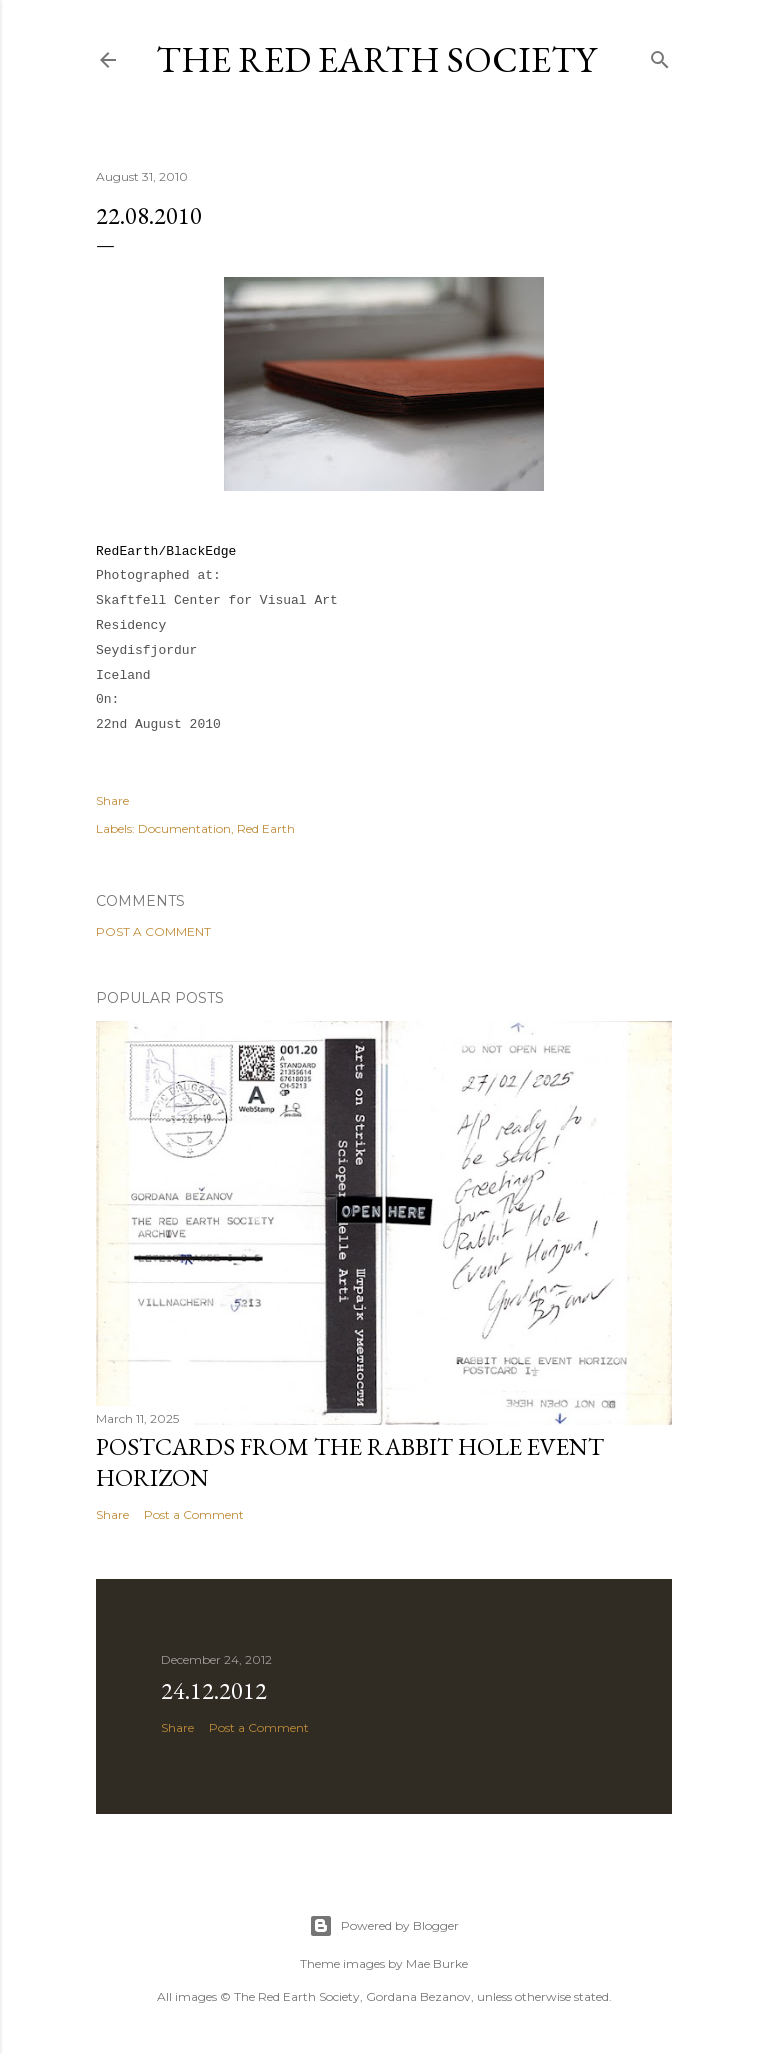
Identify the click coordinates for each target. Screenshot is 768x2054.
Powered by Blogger (384, 1926)
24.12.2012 (214, 1690)
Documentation (184, 828)
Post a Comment (153, 931)
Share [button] (112, 800)
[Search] (660, 55)
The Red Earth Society (376, 59)
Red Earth (266, 828)
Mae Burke (437, 1963)
